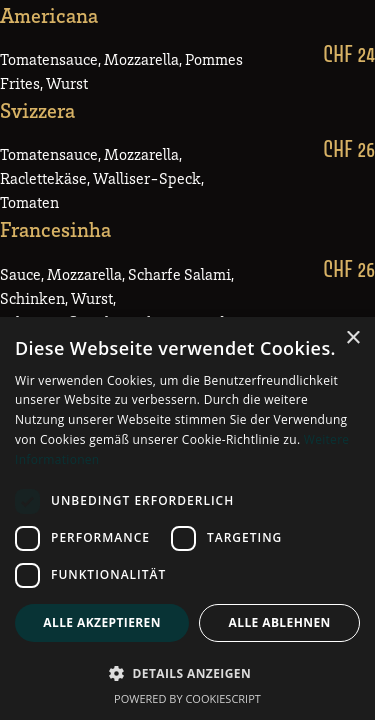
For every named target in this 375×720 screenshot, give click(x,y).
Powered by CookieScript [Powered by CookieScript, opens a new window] (187, 698)
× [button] (352, 338)
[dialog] (187, 518)
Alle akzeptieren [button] (102, 622)
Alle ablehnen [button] (280, 622)
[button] (187, 673)
